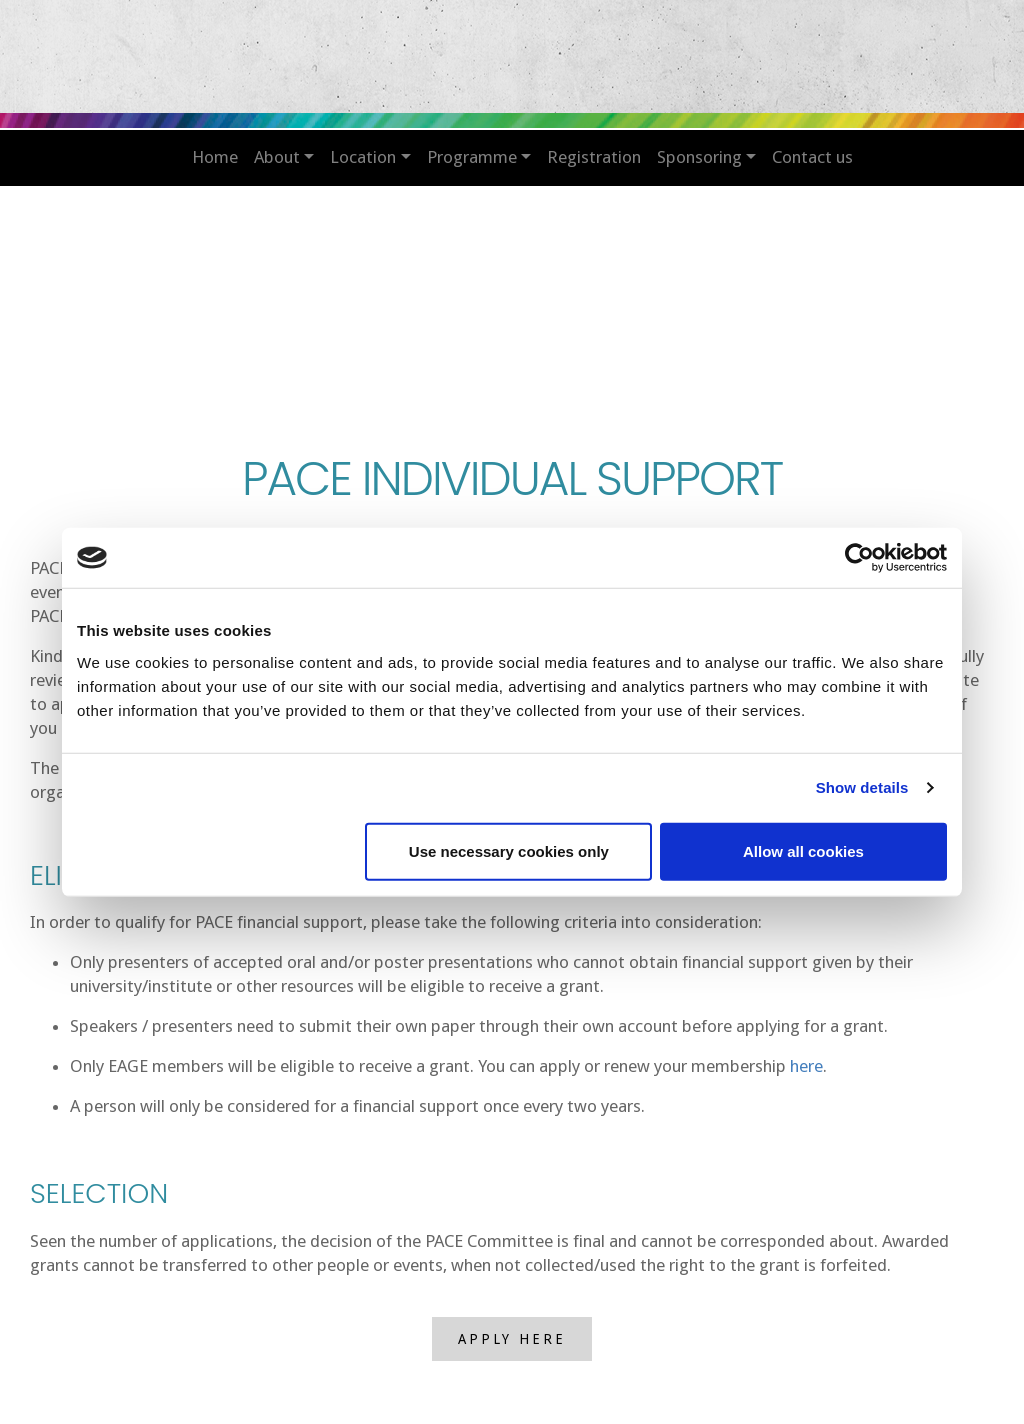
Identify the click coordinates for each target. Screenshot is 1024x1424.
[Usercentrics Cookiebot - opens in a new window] (859, 558)
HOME (215, 157)
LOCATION (363, 157)
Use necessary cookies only (509, 850)
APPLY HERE (512, 1339)
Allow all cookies (803, 850)
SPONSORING (699, 157)
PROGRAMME (472, 157)
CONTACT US (812, 157)
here (806, 1066)
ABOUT (277, 157)
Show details (862, 787)
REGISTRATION (594, 157)
